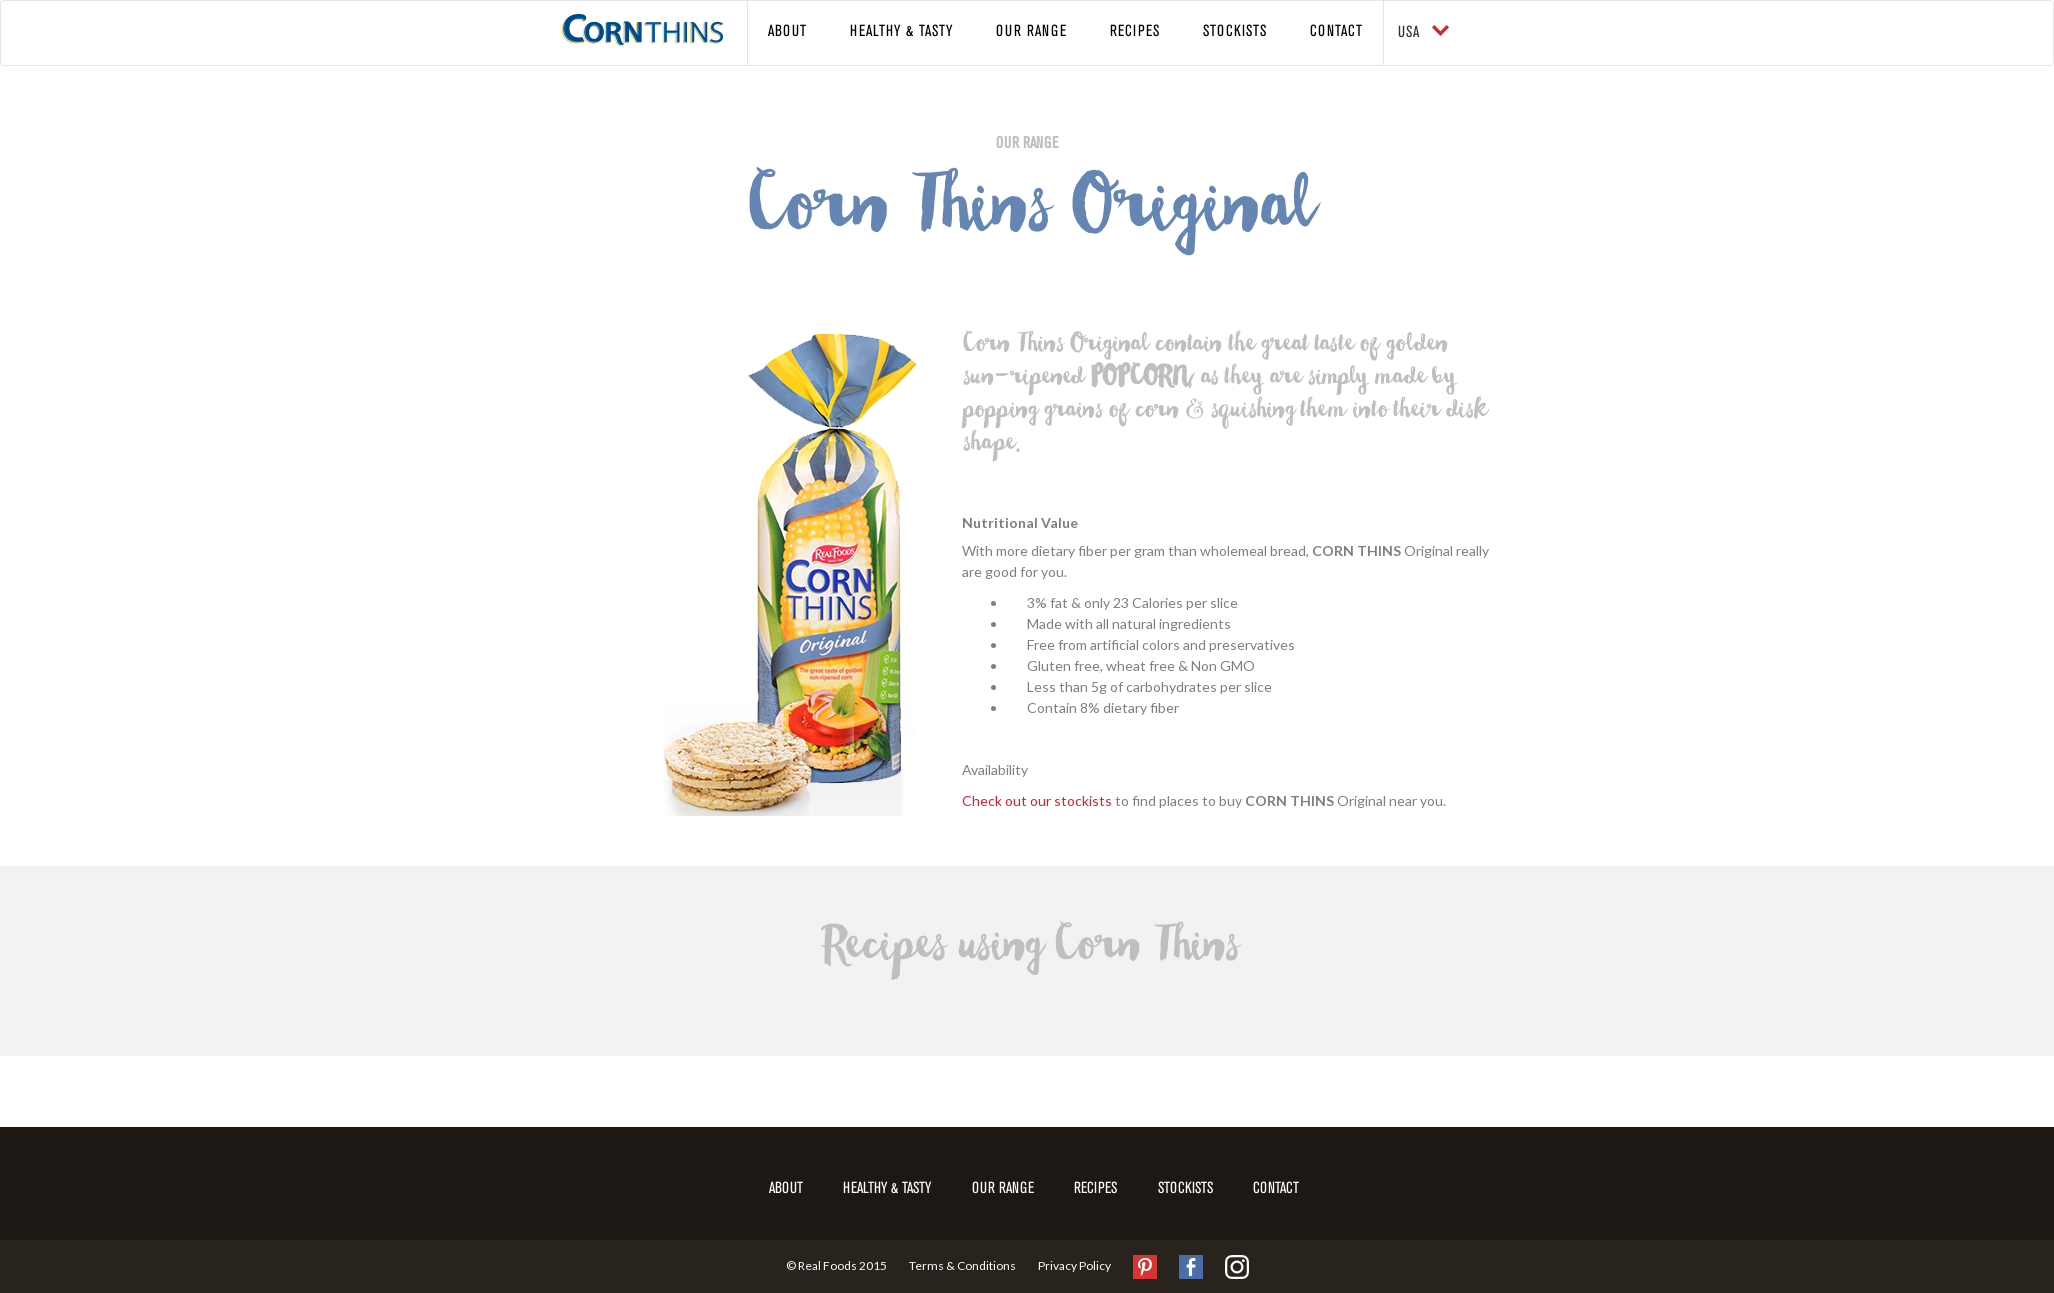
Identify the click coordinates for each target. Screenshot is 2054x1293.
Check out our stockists (1037, 800)
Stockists (1235, 32)
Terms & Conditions (962, 1264)
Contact (1336, 32)
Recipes (1135, 32)
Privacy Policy (1074, 1264)
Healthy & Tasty (901, 32)
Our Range (1031, 32)
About (787, 32)
